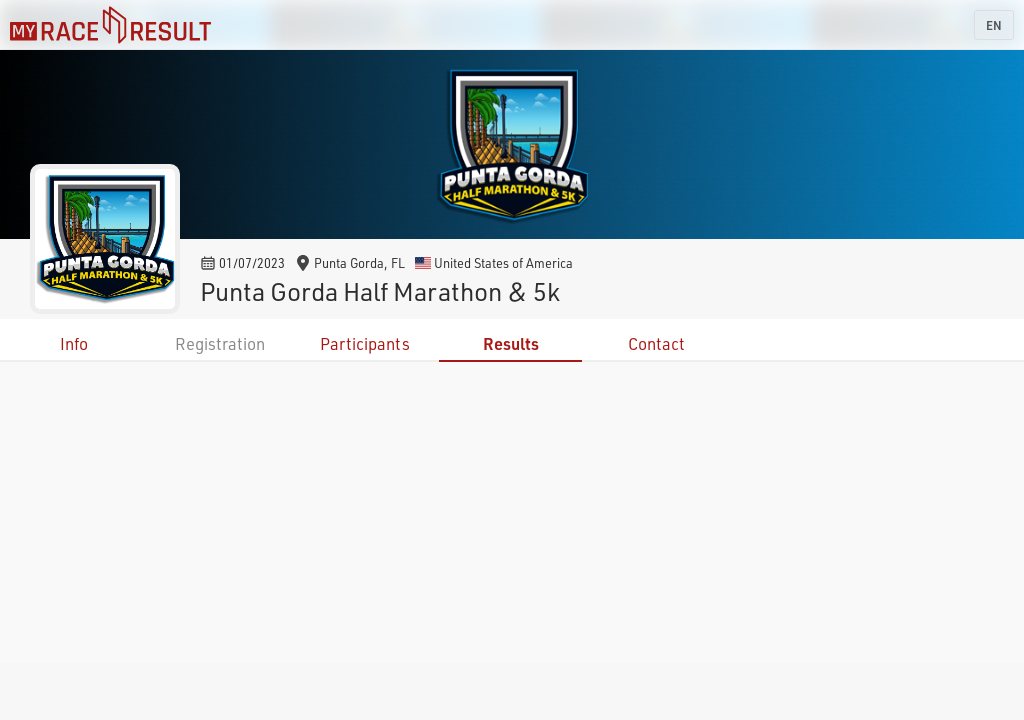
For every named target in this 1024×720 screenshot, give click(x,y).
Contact (656, 343)
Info (74, 343)
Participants (365, 343)
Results (511, 343)
